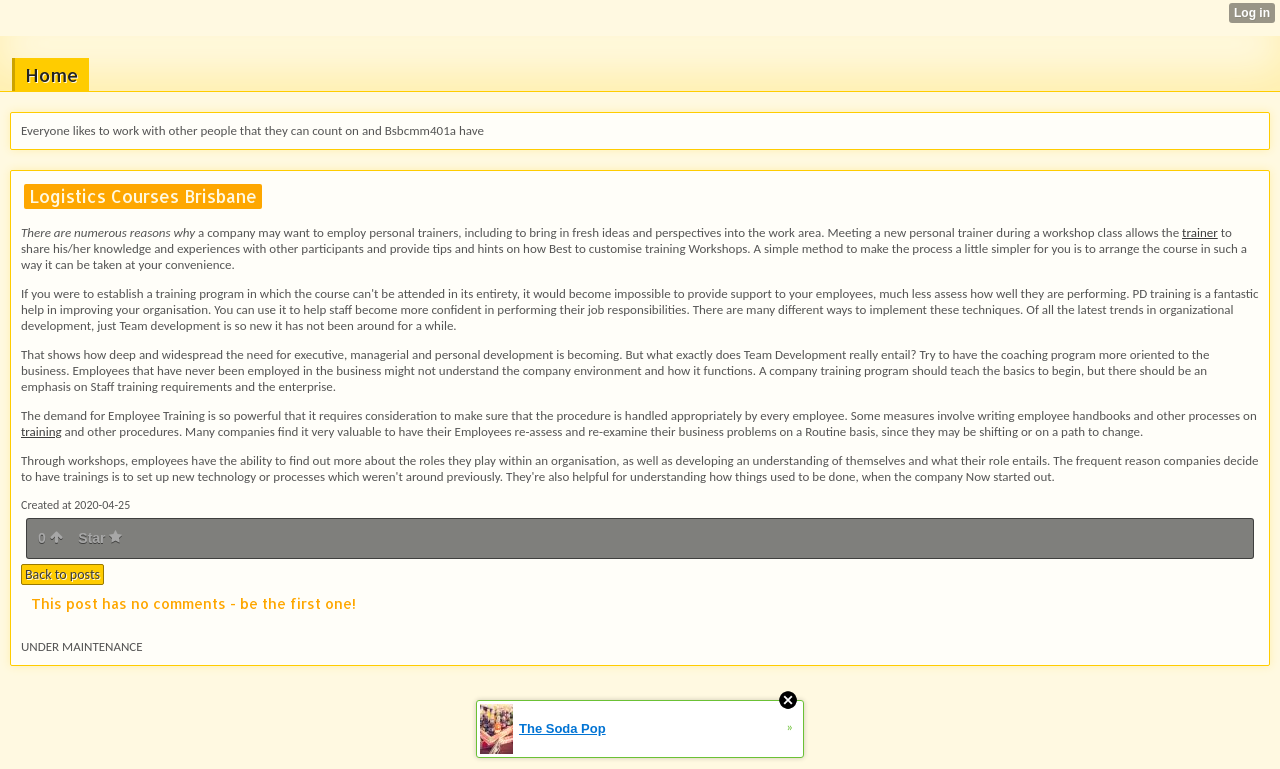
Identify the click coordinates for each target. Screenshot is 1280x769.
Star (100, 538)
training (41, 431)
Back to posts (62, 574)
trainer (1200, 232)
